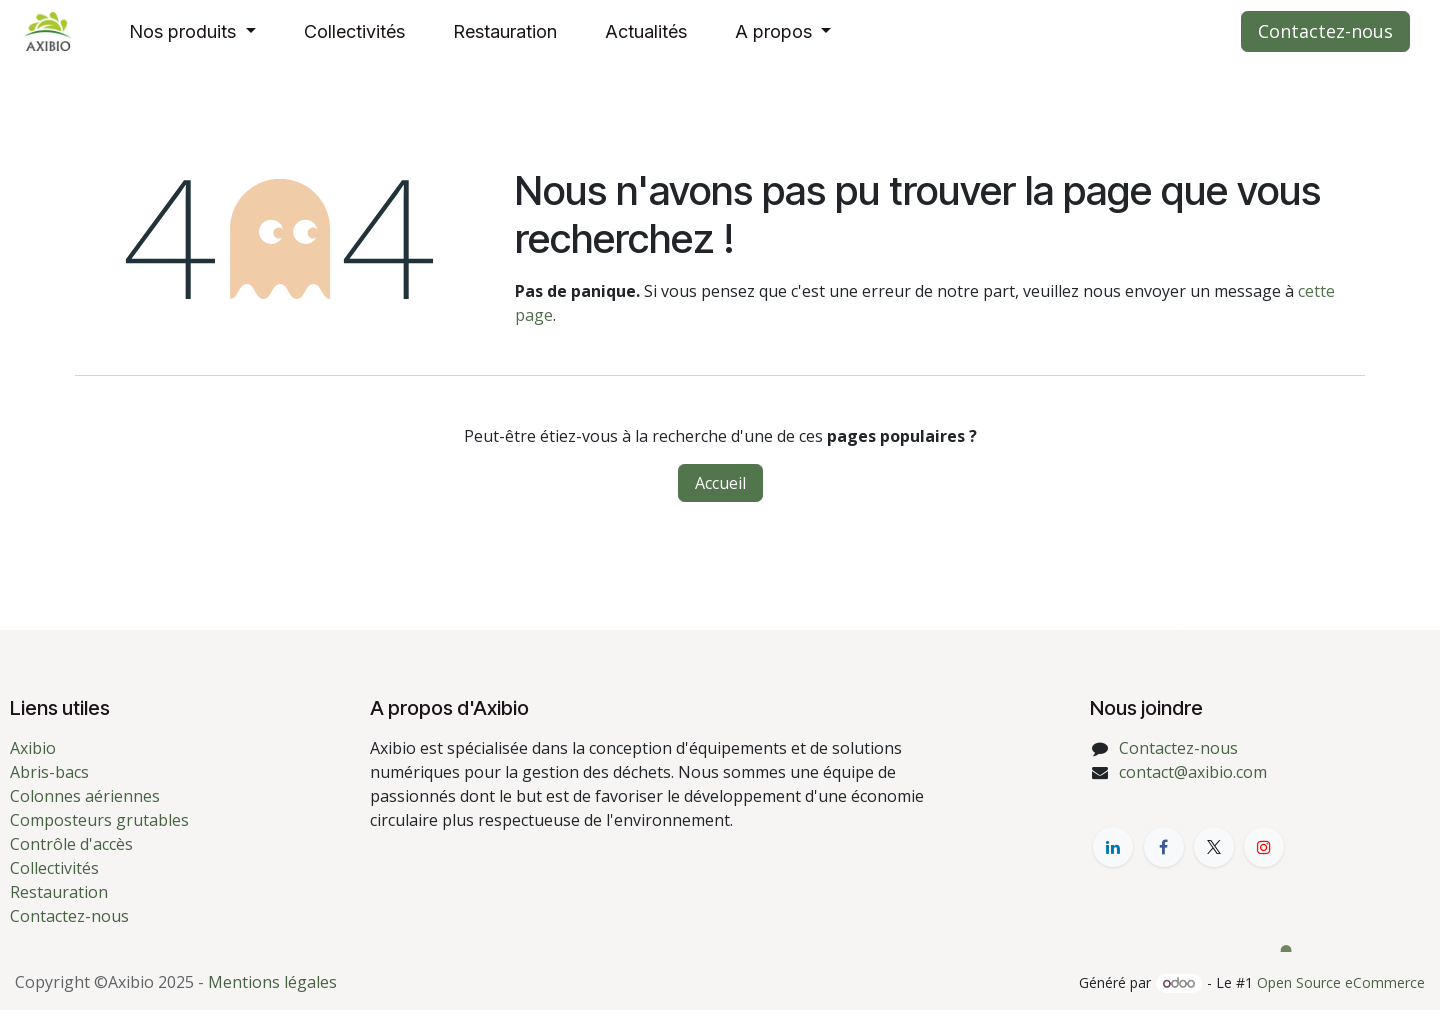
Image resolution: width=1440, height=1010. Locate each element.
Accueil (720, 483)
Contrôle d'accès (71, 844)
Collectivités (54, 868)
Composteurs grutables (99, 820)
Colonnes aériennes (85, 796)
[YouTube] (1264, 847)
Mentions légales (272, 982)
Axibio (33, 748)
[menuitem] (192, 31)
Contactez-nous (1325, 31)
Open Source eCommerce (1341, 982)
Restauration (59, 892)
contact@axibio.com (1193, 772)
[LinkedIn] (1113, 847)
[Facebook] (1164, 847)
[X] (1214, 847)
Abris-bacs (49, 772)
